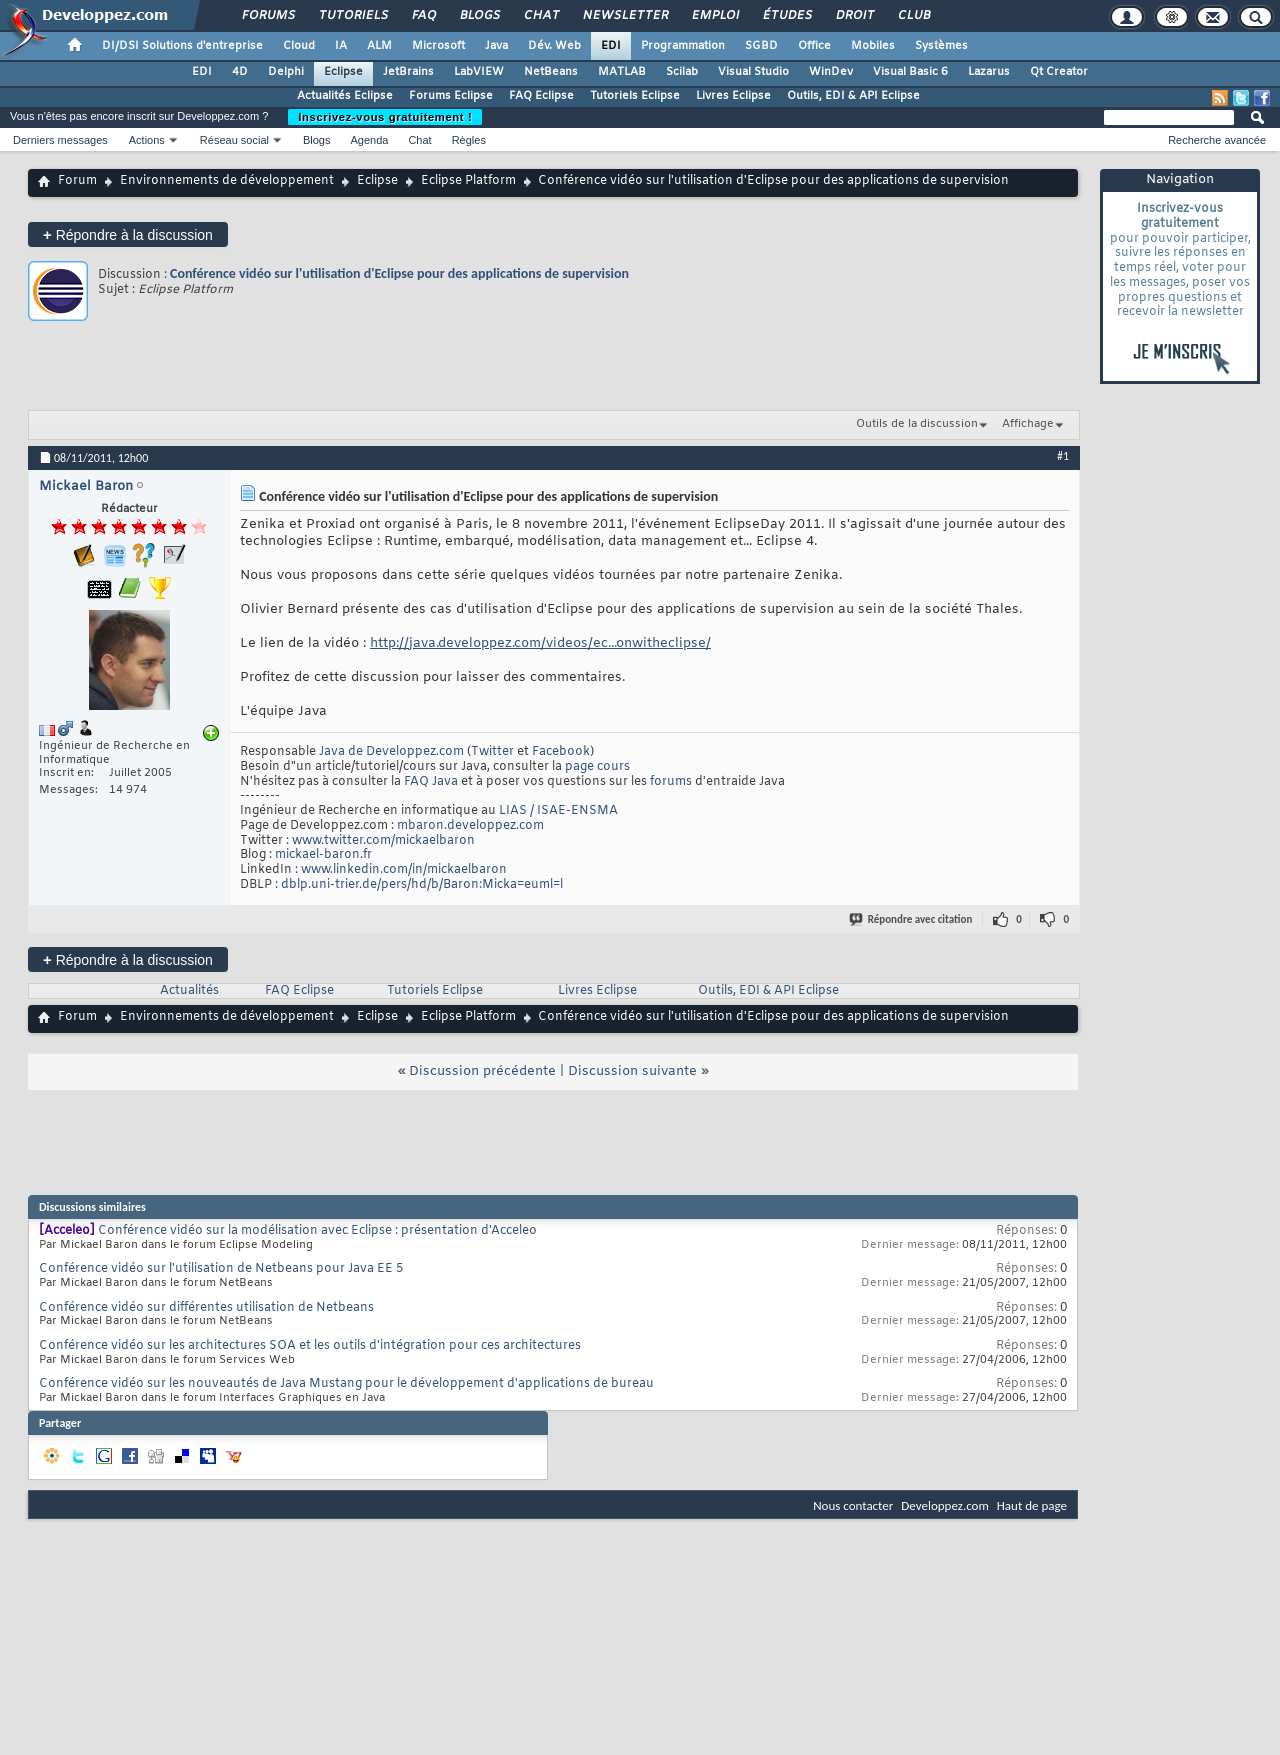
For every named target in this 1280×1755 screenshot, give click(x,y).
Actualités (189, 991)
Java (496, 46)
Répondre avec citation (912, 919)
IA (341, 46)
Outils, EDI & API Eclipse (853, 96)
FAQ (423, 16)
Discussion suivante (632, 1071)
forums (671, 782)
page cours (597, 767)
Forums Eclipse (451, 96)
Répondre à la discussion (128, 234)
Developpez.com (945, 1505)
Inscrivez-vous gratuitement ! (385, 117)
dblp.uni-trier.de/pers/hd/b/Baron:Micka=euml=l (422, 885)
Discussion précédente (482, 1071)
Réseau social (234, 140)
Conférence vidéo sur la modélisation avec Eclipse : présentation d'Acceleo (317, 1231)
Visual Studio (753, 72)
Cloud (299, 46)
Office (814, 46)
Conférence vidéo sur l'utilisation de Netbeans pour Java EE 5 (221, 1269)
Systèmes (941, 46)
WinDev (831, 72)
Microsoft (438, 46)
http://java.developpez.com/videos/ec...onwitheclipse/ (540, 643)
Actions (147, 140)
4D (240, 72)
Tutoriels (352, 16)
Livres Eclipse (733, 96)
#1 (1063, 456)
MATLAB (622, 72)
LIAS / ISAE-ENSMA (558, 811)
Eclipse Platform (468, 181)
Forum (77, 181)
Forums (267, 16)
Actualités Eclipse (345, 96)
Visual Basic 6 (910, 72)
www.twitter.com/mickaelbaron (383, 841)
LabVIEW (479, 72)
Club (913, 16)
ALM (379, 46)
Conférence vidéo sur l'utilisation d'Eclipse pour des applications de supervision (399, 273)
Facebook (561, 752)
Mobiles (873, 46)
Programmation (683, 46)
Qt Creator (1059, 72)
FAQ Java (431, 782)
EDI (611, 46)
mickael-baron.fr (323, 855)
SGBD (761, 46)
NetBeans (551, 72)
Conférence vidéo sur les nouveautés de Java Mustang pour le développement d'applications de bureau (346, 1384)
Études (786, 16)
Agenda (369, 140)
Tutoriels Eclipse (635, 96)
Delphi (286, 72)
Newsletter (624, 16)
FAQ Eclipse (541, 96)
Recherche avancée (1217, 140)
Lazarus (989, 72)
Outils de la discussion (917, 424)
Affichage (1028, 424)
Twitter (492, 752)
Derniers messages (60, 140)
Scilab (682, 72)
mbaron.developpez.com (470, 826)
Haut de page (1032, 1505)
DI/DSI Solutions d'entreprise (182, 46)
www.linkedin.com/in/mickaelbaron (404, 870)
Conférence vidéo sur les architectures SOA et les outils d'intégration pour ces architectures (310, 1346)
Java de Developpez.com (391, 752)
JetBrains (408, 72)
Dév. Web (554, 46)
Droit (854, 16)
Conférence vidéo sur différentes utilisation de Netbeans (206, 1308)
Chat (540, 16)
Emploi (714, 16)
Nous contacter (853, 1505)
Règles (469, 140)
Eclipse (343, 72)
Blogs (479, 16)
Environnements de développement (227, 181)
